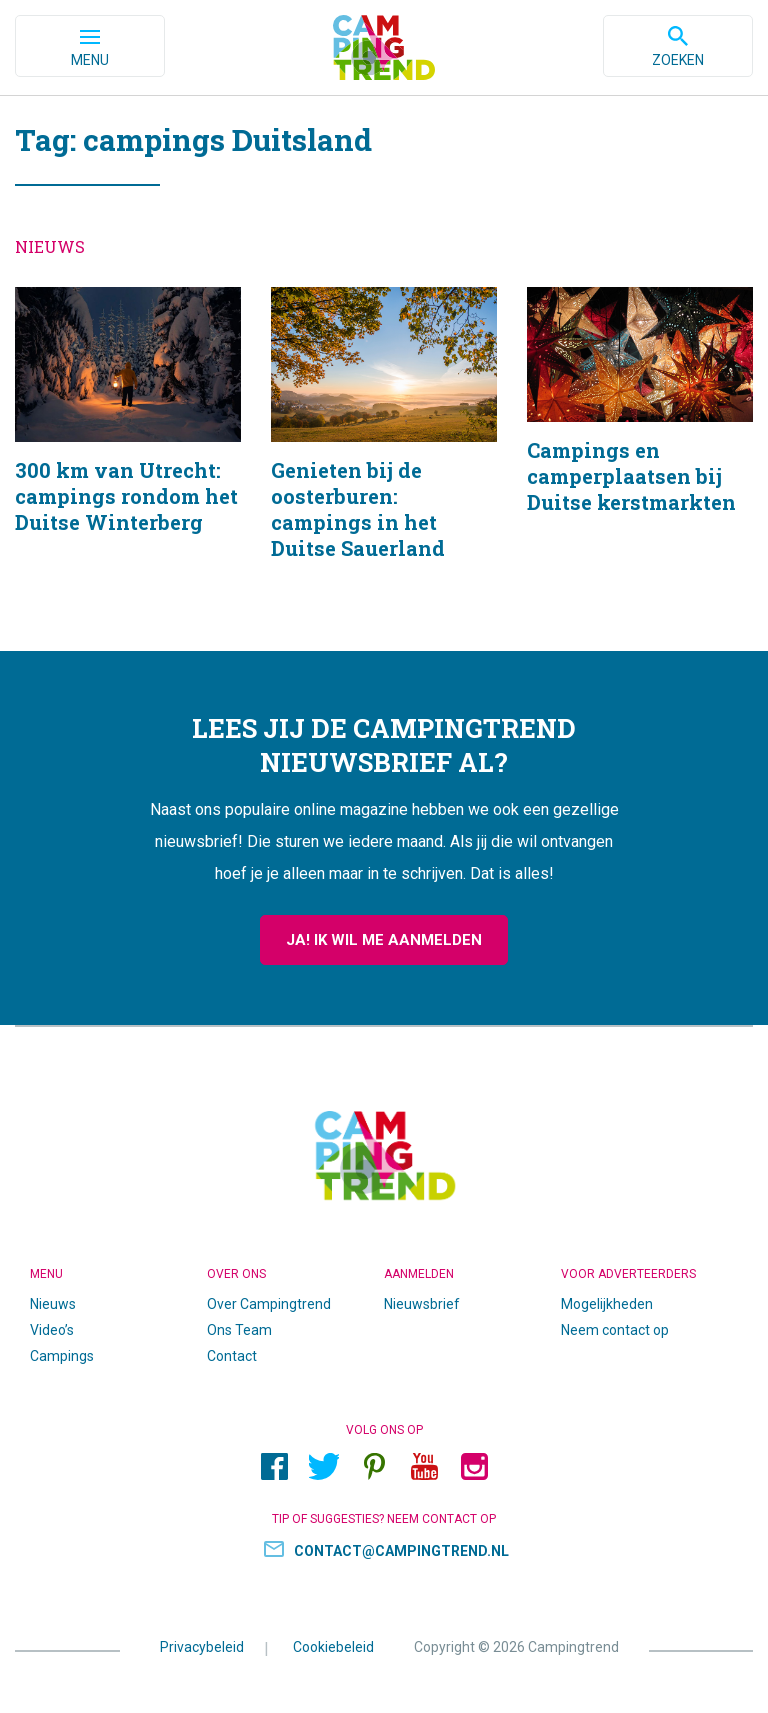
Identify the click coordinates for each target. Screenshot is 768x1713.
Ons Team (239, 1330)
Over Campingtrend (269, 1304)
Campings (62, 1356)
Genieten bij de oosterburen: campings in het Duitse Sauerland (384, 449)
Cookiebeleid (333, 1647)
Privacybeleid (202, 1647)
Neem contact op (615, 1330)
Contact (232, 1356)
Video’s (52, 1330)
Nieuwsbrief (422, 1304)
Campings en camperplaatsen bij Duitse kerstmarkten (640, 449)
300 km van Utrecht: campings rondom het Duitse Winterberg (128, 449)
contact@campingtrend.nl (401, 1551)
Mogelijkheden (607, 1304)
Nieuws (53, 1304)
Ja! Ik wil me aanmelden (384, 940)
